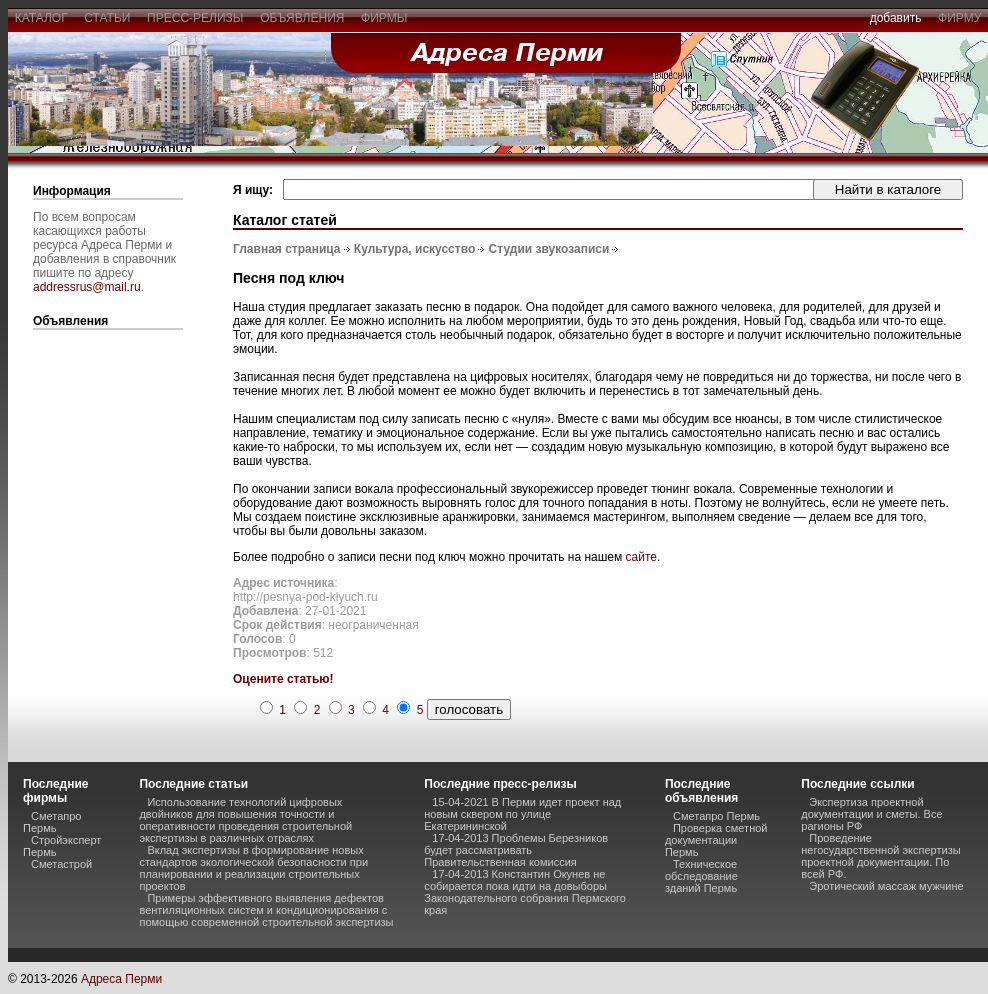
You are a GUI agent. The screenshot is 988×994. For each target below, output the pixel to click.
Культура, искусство (414, 249)
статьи (107, 18)
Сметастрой (61, 864)
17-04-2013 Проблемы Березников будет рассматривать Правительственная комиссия (516, 850)
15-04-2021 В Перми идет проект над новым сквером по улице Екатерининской (522, 814)
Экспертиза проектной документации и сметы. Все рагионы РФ (871, 814)
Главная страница (287, 249)
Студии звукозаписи (549, 249)
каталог (41, 18)
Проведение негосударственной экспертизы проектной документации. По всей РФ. (880, 856)
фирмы (384, 18)
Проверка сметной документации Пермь (716, 840)
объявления (302, 18)
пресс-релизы (195, 18)
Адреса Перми (121, 979)
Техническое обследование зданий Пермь (701, 876)
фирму (959, 18)
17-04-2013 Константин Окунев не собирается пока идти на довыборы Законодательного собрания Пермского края (525, 892)
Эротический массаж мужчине (886, 886)
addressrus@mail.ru (87, 287)
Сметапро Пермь (52, 822)
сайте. (643, 557)
